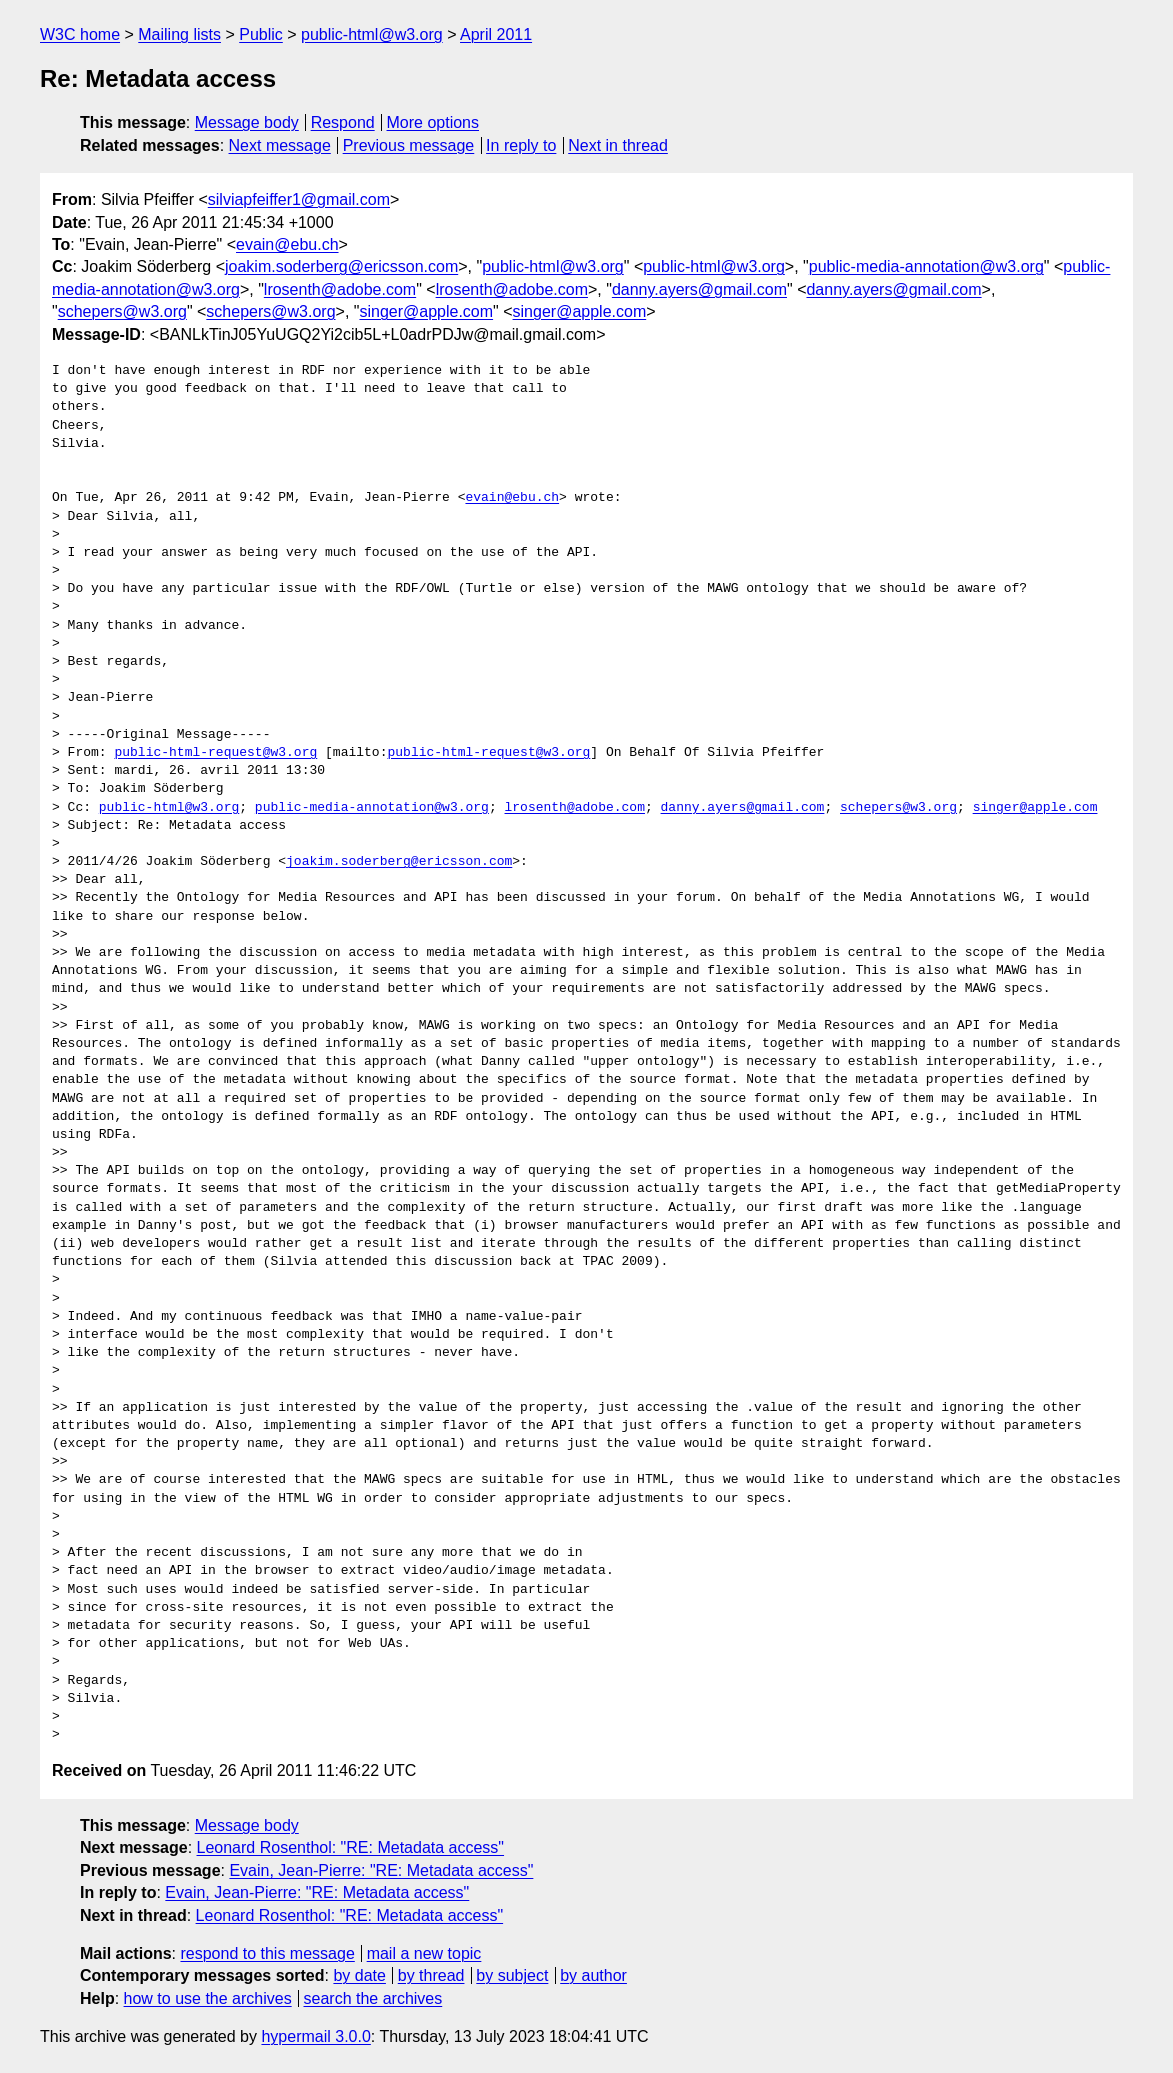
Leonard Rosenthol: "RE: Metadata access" (351, 1847)
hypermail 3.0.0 (315, 2036)
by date (359, 1975)
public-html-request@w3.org (215, 753)
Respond (343, 122)
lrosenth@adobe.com (340, 289)
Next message (280, 145)
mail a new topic (424, 1953)
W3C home (80, 34)
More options (433, 122)
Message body (247, 122)
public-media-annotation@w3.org (926, 266)
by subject (512, 1975)
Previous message (409, 145)
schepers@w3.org (122, 311)
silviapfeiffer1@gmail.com (299, 199)
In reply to (521, 145)
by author (593, 1975)
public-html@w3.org (372, 34)
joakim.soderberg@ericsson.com (341, 266)
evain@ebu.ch (287, 244)
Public (261, 34)
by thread (431, 1975)
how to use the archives (208, 1998)
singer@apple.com (426, 311)
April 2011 (496, 34)
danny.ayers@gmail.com (699, 289)
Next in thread (618, 145)
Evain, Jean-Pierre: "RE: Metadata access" (381, 1870)
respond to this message (267, 1953)
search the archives (373, 1998)
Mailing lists (179, 34)
